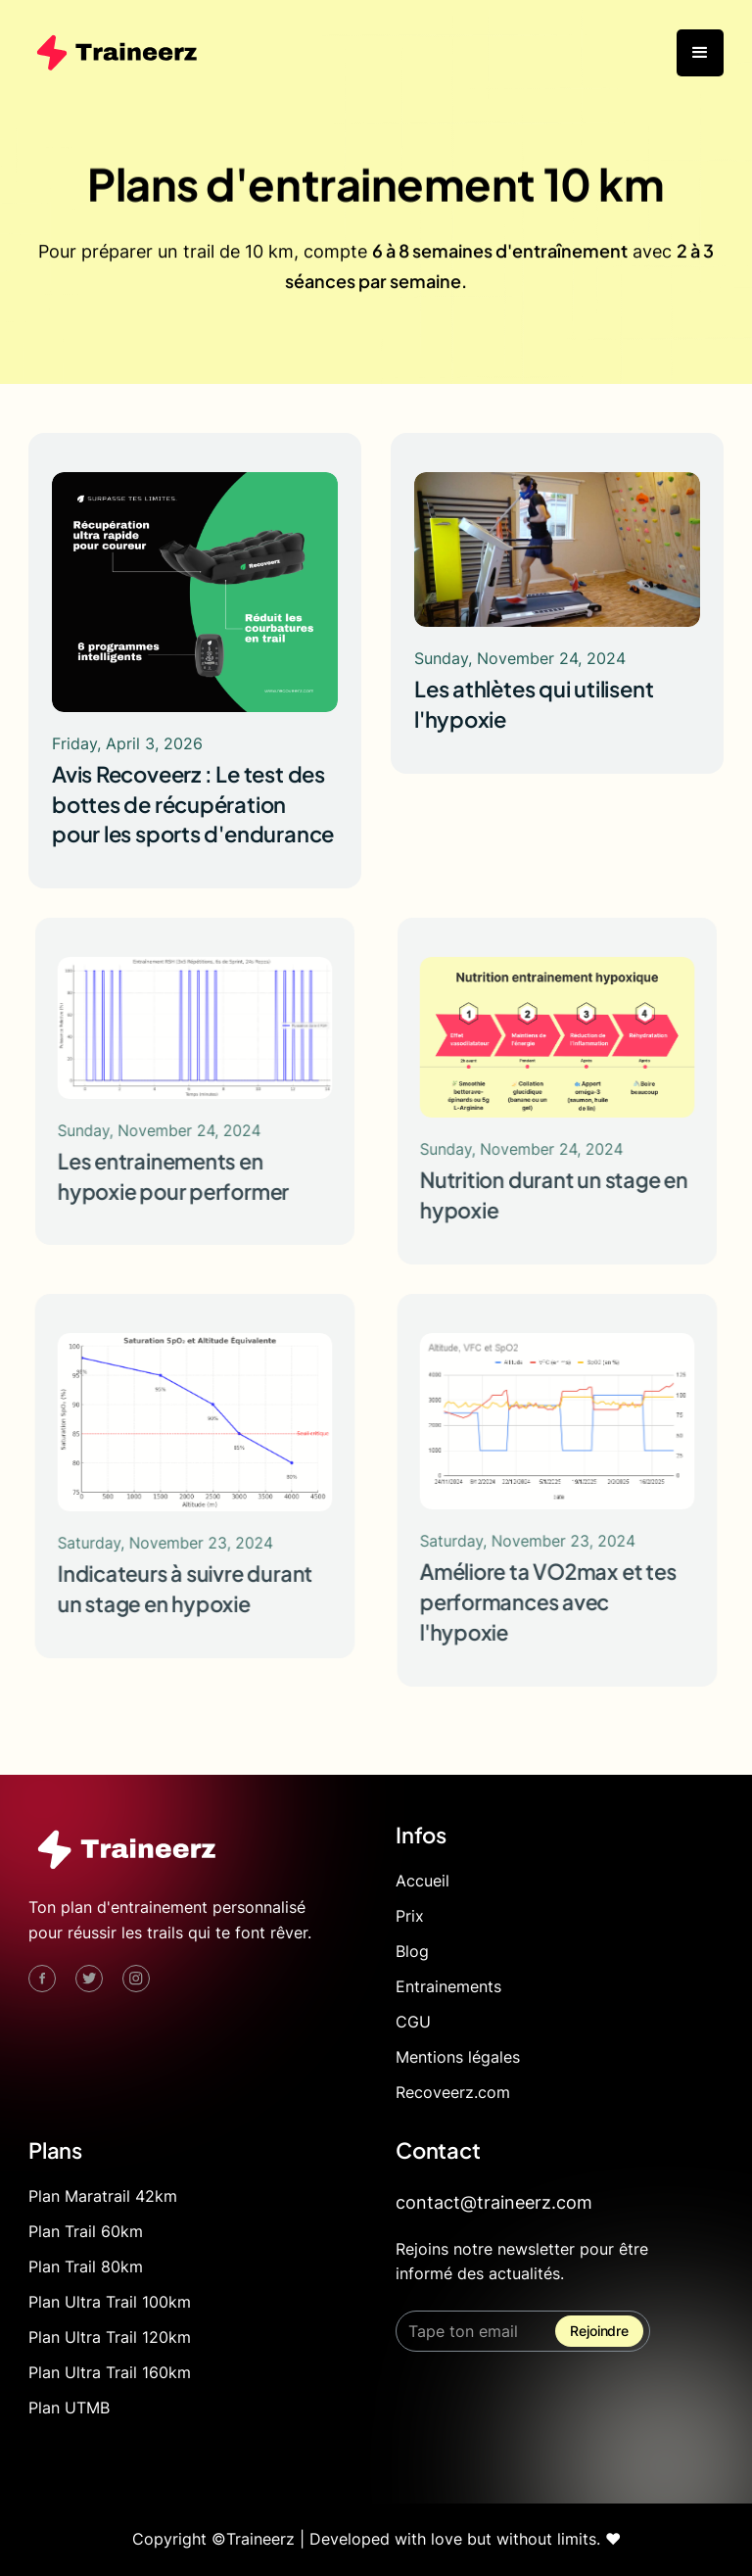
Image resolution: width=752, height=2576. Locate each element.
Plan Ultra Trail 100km (109, 2302)
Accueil (422, 1880)
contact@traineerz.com (494, 2202)
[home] (116, 52)
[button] (700, 52)
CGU (413, 2021)
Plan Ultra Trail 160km (109, 2372)
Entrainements (448, 1986)
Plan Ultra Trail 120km (109, 2337)
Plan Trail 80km (85, 2266)
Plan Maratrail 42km (102, 2196)
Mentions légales (458, 2057)
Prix (410, 1916)
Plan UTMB (69, 2407)
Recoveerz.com (453, 2092)
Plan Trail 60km (85, 2231)
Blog (412, 1951)
